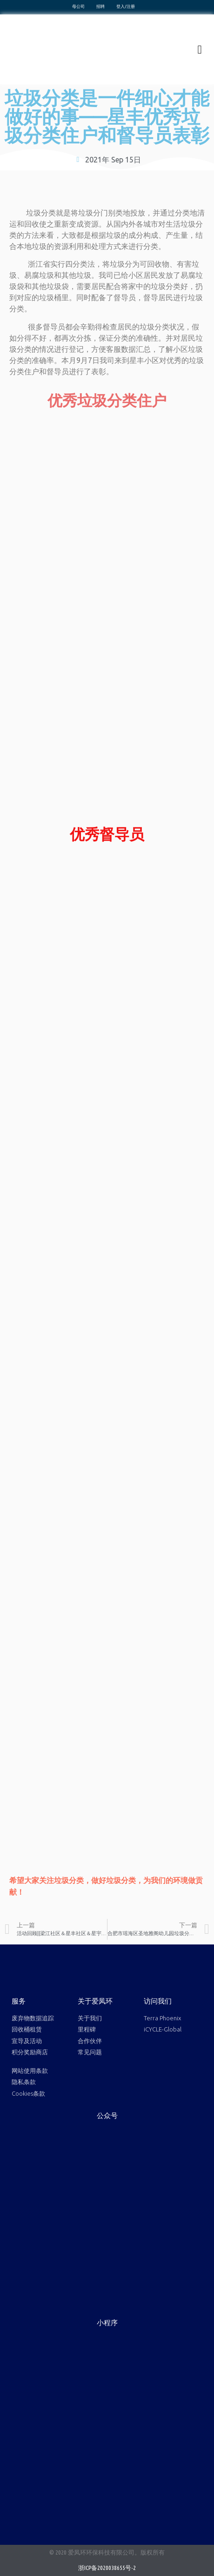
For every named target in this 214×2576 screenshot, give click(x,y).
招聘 (100, 6)
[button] (199, 49)
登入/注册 (125, 6)
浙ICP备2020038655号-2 (107, 2567)
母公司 (78, 6)
